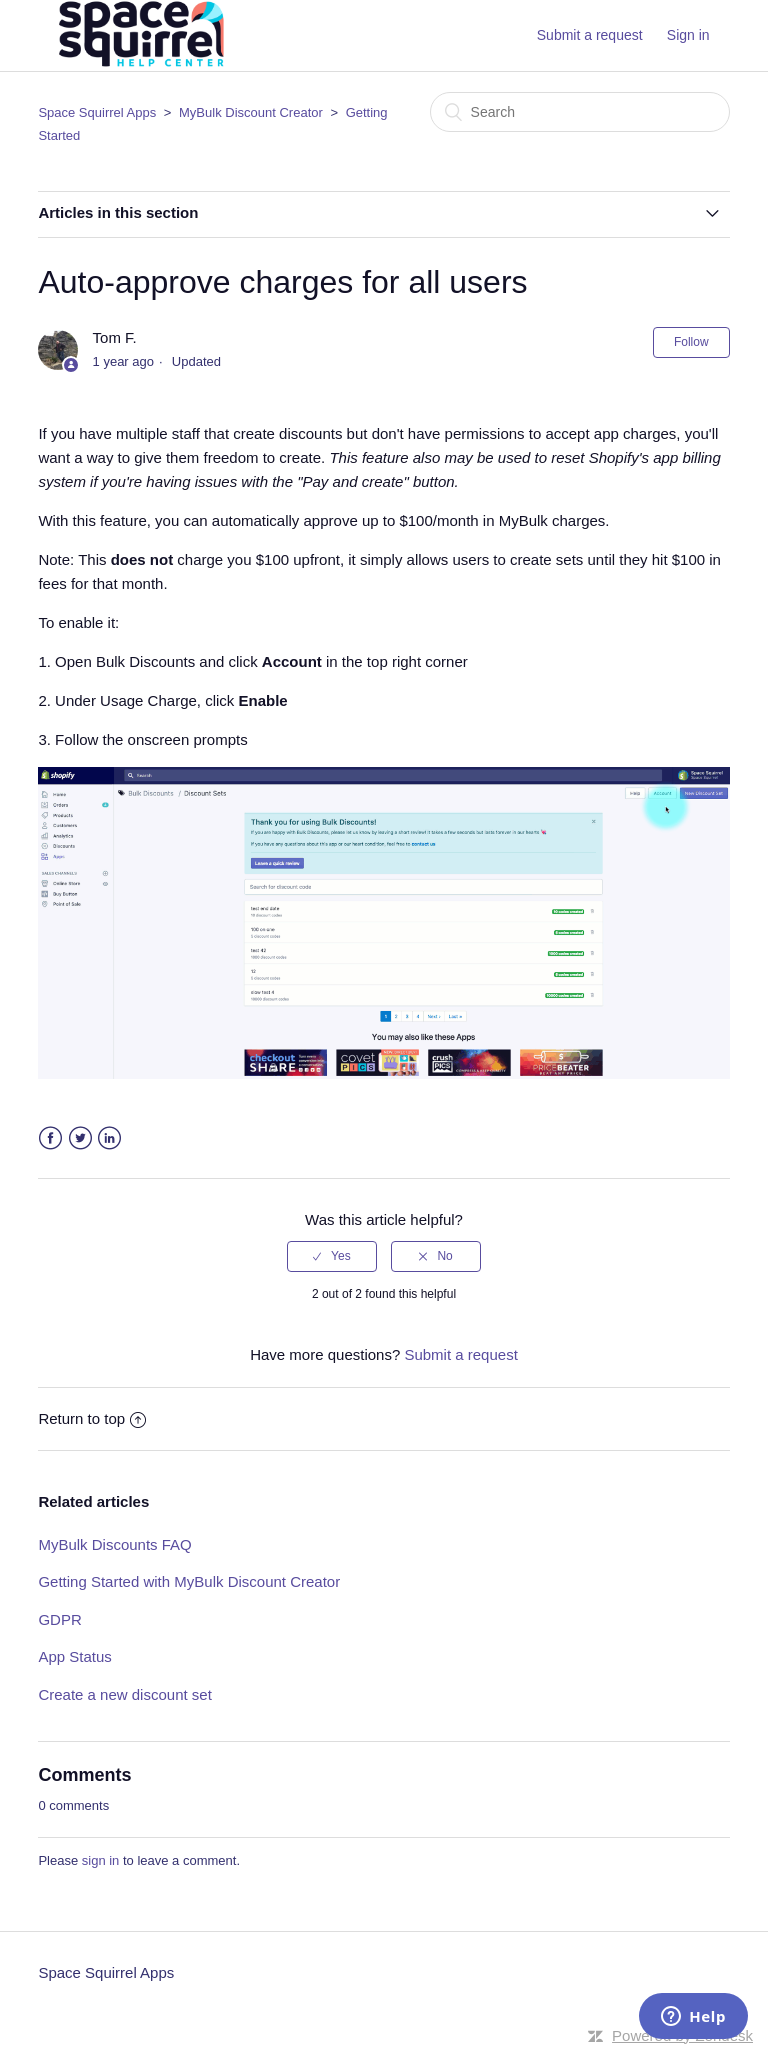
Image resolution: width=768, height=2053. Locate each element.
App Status (74, 1656)
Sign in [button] (688, 35)
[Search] (580, 112)
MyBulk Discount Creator (251, 112)
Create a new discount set (124, 1694)
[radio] (332, 1256)
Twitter (80, 1138)
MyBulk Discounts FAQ (114, 1544)
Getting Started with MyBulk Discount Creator (189, 1581)
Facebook (50, 1138)
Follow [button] (691, 342)
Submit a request (590, 35)
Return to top (92, 1418)
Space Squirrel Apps (97, 112)
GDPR (59, 1619)
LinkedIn (109, 1138)
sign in (101, 1860)
